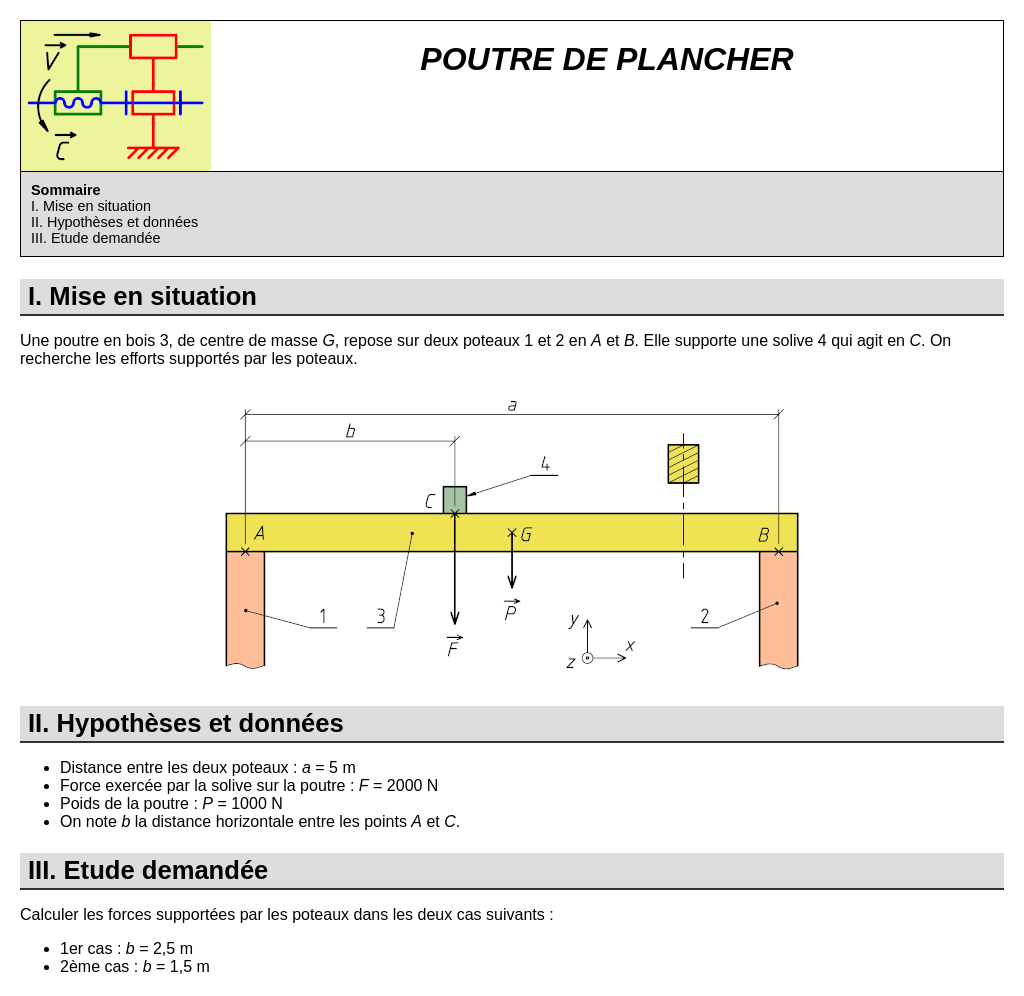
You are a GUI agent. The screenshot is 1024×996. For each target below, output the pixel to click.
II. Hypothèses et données (114, 222)
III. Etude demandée (96, 238)
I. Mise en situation (91, 206)
